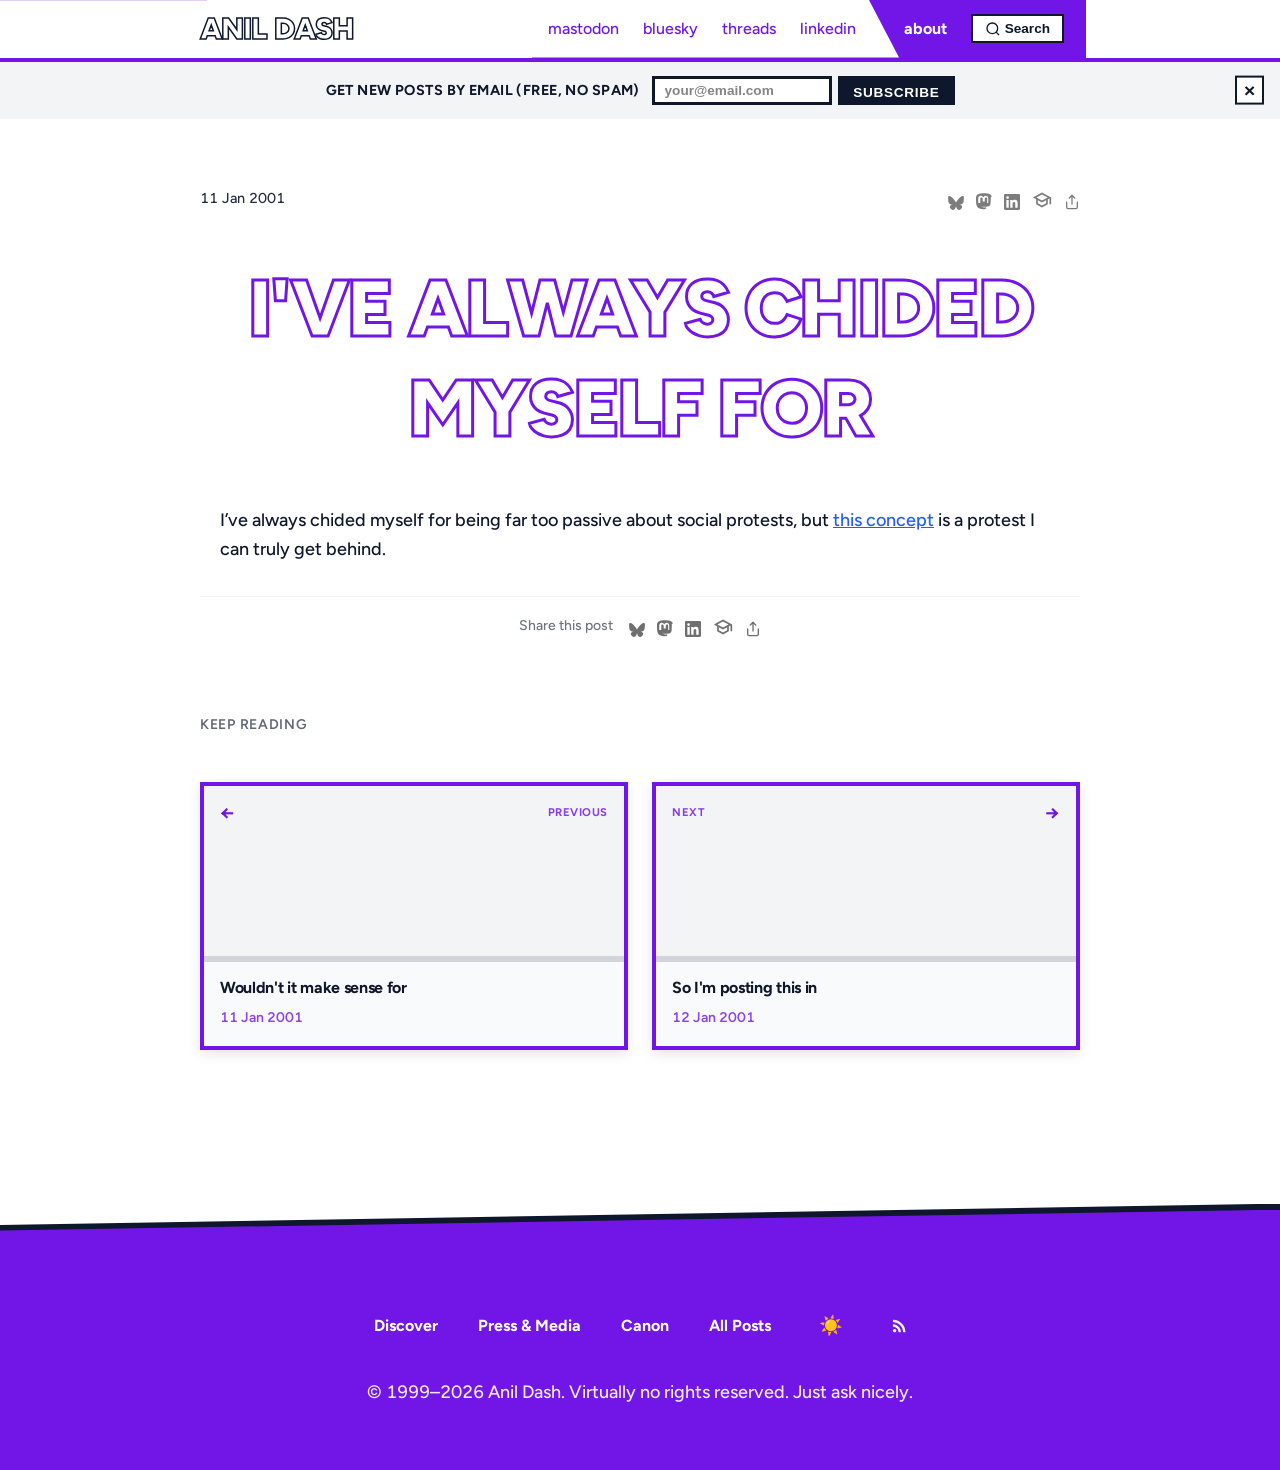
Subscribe (896, 92)
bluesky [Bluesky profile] (670, 28)
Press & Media (529, 1325)
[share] (1072, 200)
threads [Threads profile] (749, 28)
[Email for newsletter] (742, 90)
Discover (406, 1325)
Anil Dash (276, 29)
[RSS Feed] (899, 1326)
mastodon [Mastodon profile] (583, 28)
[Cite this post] (1042, 198)
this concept (883, 520)
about (925, 28)
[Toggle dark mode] (831, 1326)
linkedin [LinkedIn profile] (828, 28)
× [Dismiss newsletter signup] (1249, 89)
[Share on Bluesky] (956, 200)
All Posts (740, 1325)
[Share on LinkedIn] (1012, 200)
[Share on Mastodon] (984, 200)
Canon (645, 1325)
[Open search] (1017, 28)
